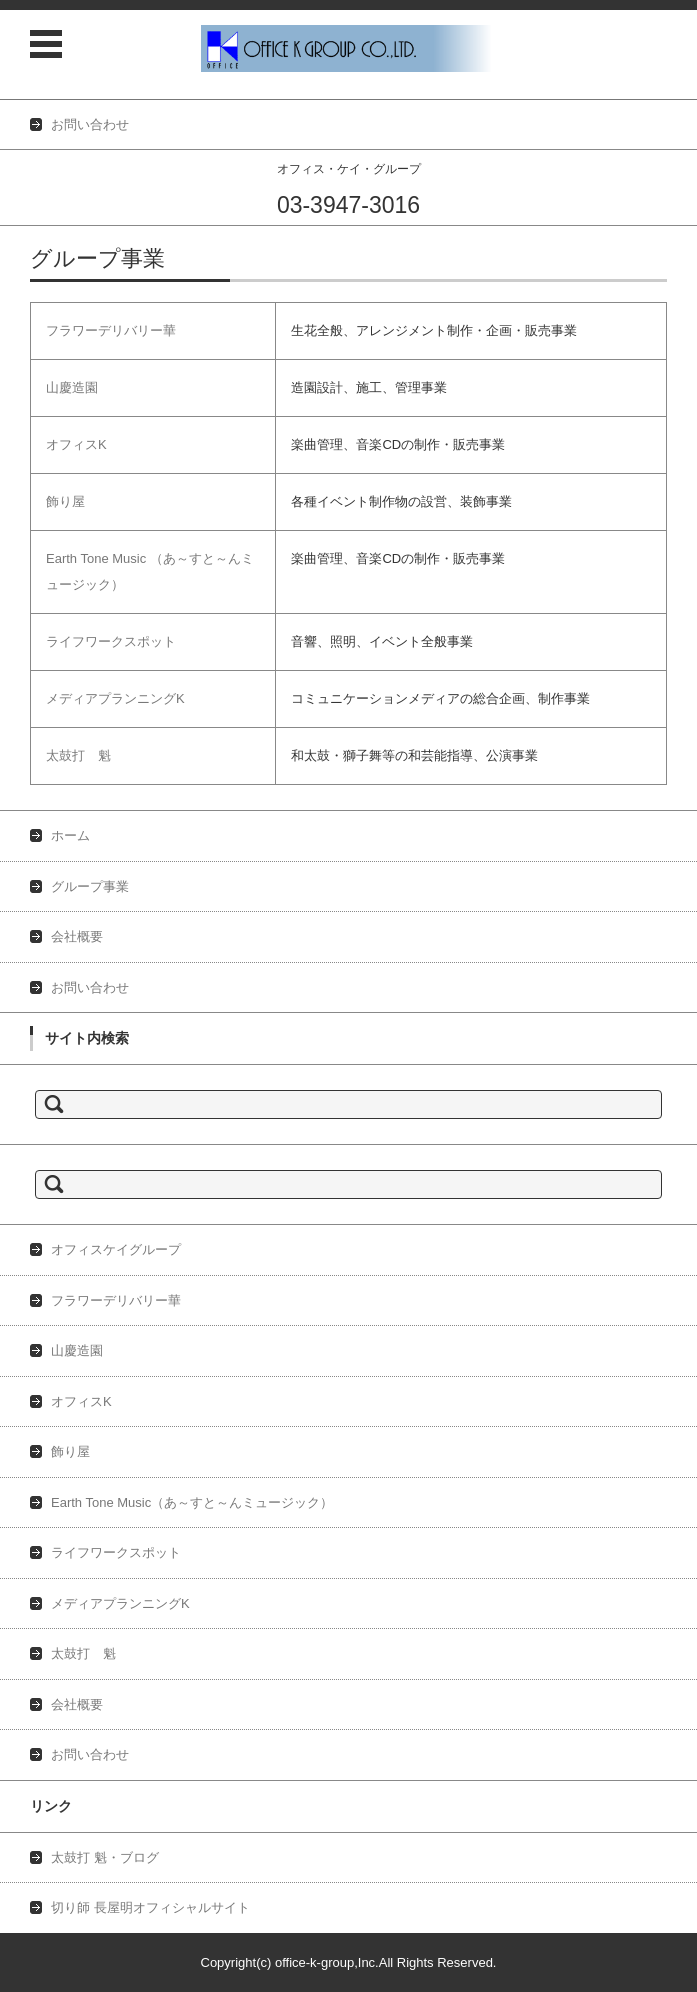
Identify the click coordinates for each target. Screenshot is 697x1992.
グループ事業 (90, 886)
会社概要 (77, 936)
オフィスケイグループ (116, 1249)
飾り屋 (65, 501)
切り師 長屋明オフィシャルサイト (150, 1907)
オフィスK (76, 444)
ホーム (70, 835)
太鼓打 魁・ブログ (105, 1857)
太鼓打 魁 (78, 755)
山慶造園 (72, 387)
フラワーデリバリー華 (111, 330)
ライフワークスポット (111, 641)
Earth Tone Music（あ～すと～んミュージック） (192, 1502)
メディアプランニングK (115, 698)
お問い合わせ (90, 987)
